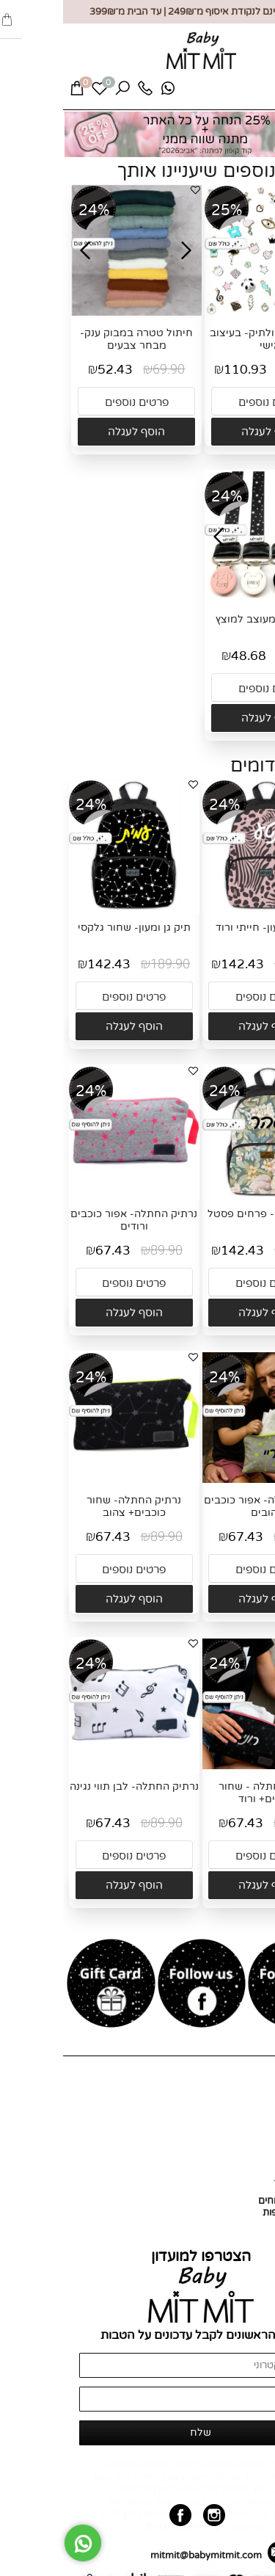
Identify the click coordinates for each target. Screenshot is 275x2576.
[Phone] (82, 91)
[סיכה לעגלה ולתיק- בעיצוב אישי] (207, 314)
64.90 (239, 656)
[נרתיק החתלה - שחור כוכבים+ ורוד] (204, 1766)
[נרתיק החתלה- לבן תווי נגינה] (71, 1766)
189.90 (240, 964)
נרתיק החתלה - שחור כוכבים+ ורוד (204, 1792)
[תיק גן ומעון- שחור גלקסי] (71, 907)
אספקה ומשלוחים (231, 2201)
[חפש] (59, 91)
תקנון (257, 2224)
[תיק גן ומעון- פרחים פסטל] (204, 1194)
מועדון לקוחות (240, 2148)
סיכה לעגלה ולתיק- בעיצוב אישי (207, 339)
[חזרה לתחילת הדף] (251, 2558)
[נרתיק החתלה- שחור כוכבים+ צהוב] (71, 1480)
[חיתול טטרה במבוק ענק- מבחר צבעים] (73, 313)
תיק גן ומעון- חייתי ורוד (204, 927)
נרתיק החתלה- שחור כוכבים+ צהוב (70, 1506)
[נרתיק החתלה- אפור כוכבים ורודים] (71, 1194)
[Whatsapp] (105, 91)
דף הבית (250, 2101)
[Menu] (251, 92)
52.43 (52, 369)
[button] (206, 432)
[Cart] (14, 91)
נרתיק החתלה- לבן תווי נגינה (71, 1786)
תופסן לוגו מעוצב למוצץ (207, 619)
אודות (256, 2113)
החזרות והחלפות (233, 2212)
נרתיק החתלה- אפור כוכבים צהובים (204, 1506)
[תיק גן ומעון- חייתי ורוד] (204, 907)
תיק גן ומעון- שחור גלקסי (71, 927)
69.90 (105, 370)
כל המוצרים (244, 2124)
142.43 (179, 964)
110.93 (182, 369)
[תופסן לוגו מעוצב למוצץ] (207, 599)
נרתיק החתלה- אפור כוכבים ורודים (70, 1220)
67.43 (49, 1250)
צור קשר (251, 2136)
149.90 (243, 370)
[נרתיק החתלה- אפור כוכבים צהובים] (204, 1480)
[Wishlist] (36, 91)
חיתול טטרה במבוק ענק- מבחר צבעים (73, 339)
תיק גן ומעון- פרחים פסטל (203, 1214)
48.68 (185, 656)
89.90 (103, 1250)
